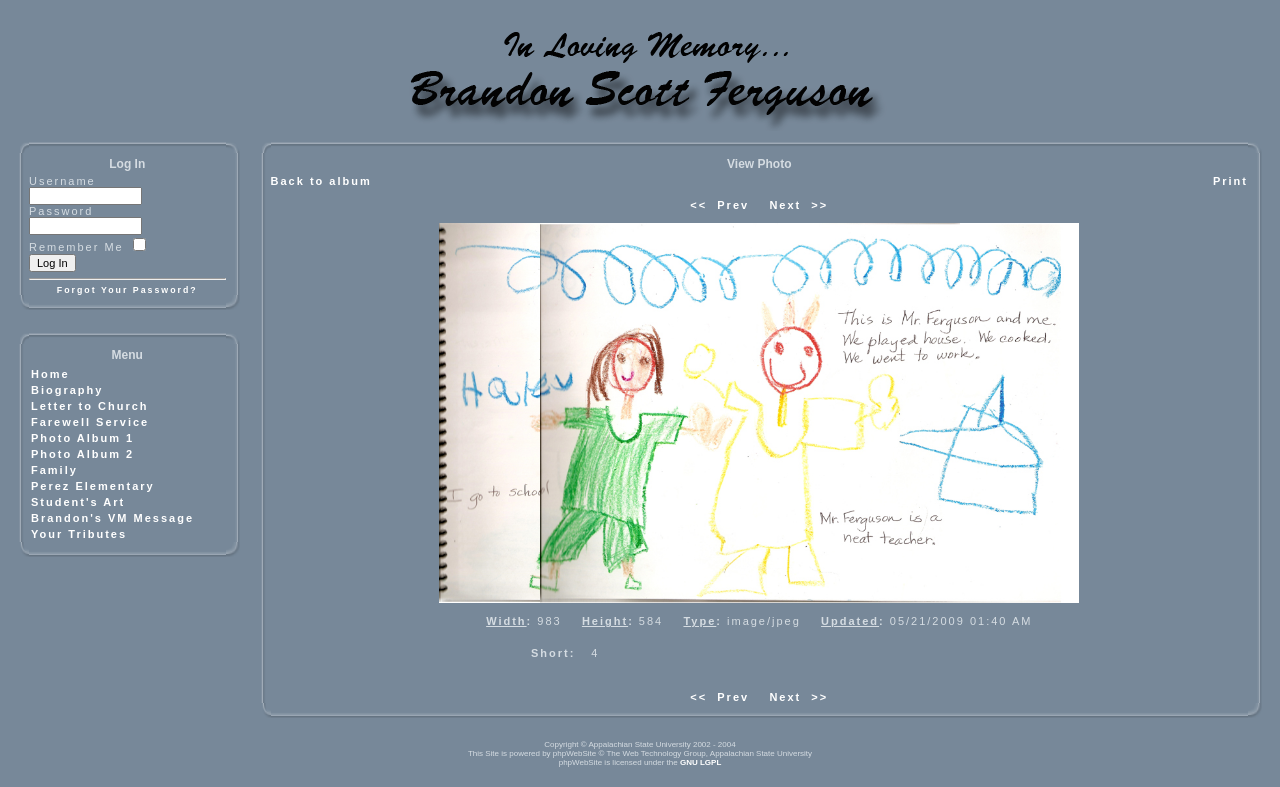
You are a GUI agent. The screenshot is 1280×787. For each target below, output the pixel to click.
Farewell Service (90, 422)
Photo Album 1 (82, 438)
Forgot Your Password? (127, 290)
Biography (67, 390)
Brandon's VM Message (112, 518)
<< (698, 205)
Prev (733, 205)
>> (819, 205)
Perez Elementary (93, 486)
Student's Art (78, 502)
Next (785, 205)
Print (1230, 181)
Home (50, 374)
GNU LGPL (700, 762)
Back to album (321, 181)
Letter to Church (90, 406)
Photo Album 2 (82, 454)
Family (54, 470)
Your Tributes (79, 534)
